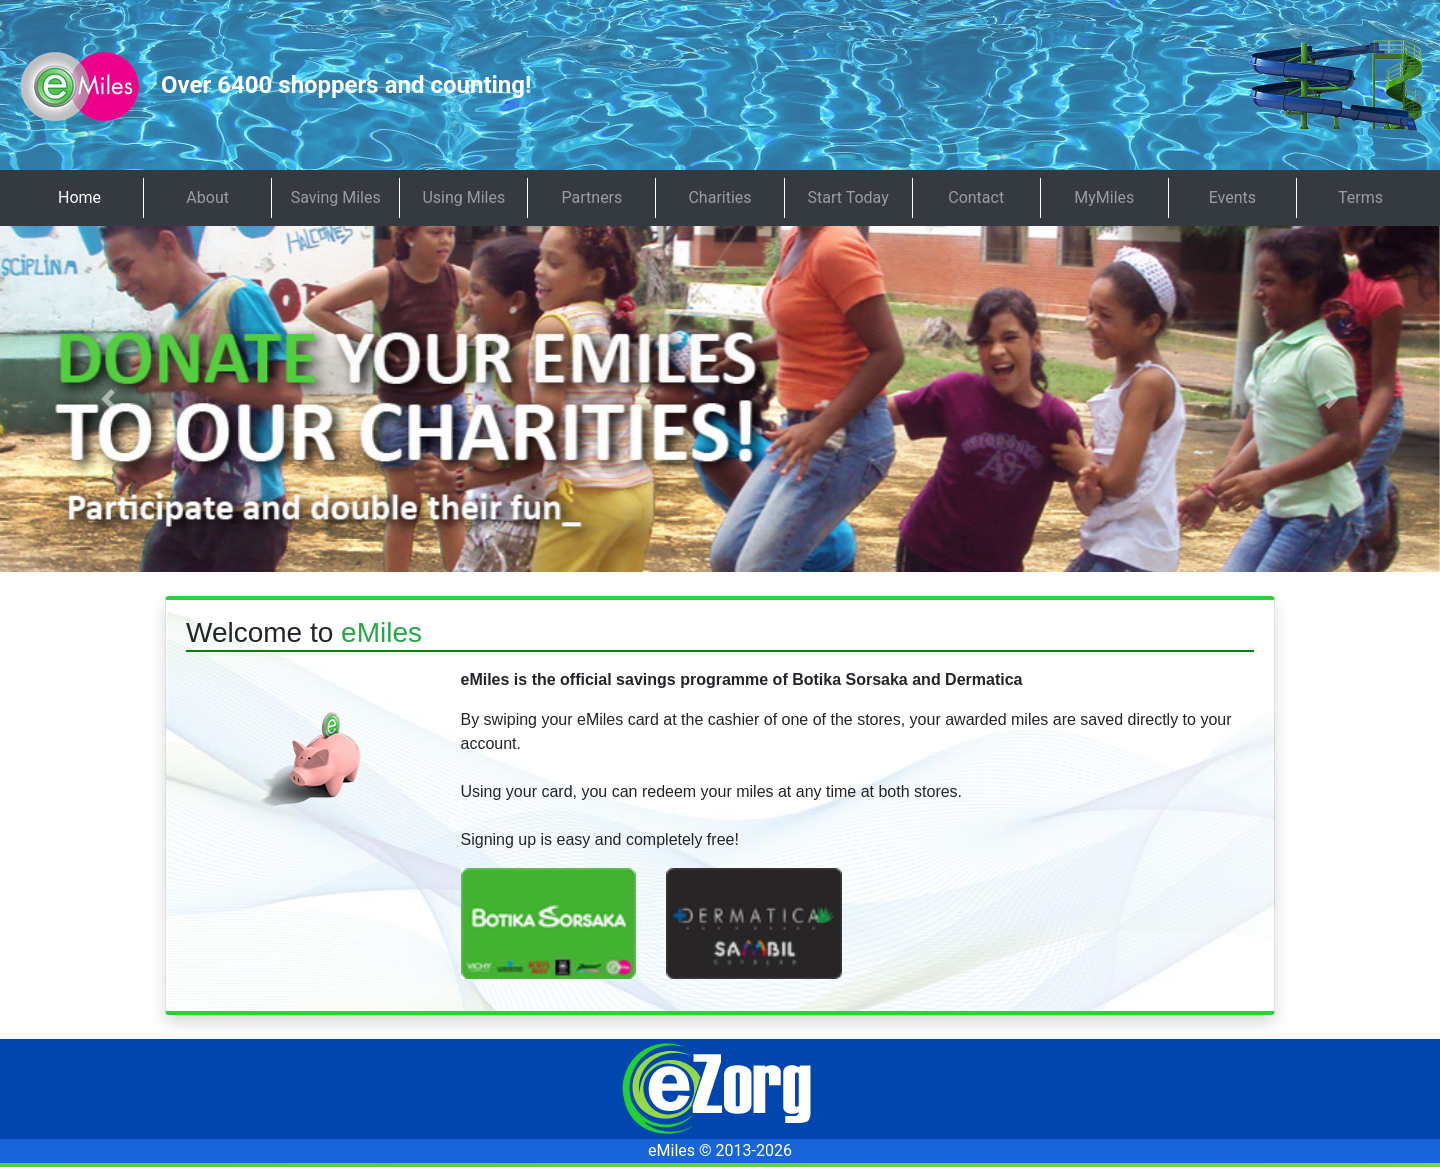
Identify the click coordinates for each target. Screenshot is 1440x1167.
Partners (592, 197)
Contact (976, 197)
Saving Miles (336, 197)
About (207, 197)
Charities (719, 197)
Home (79, 197)
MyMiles (1104, 197)
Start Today (848, 197)
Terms (1360, 197)
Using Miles (463, 197)
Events (1232, 197)
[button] (108, 399)
